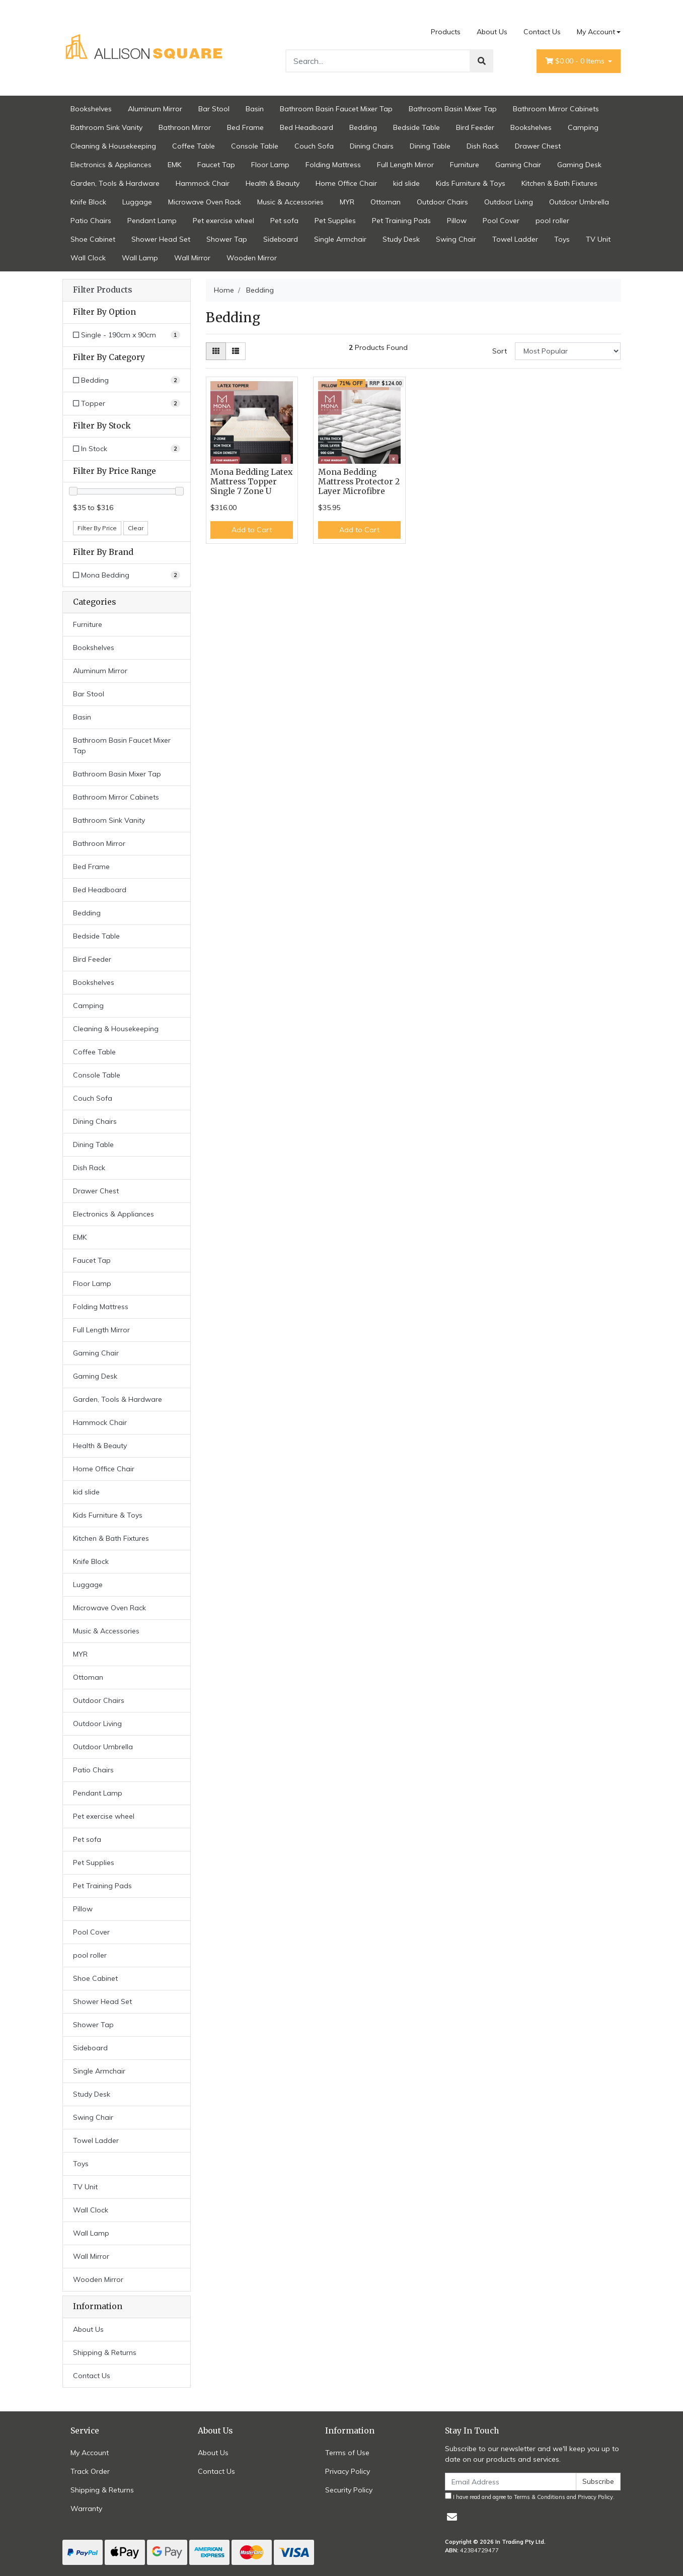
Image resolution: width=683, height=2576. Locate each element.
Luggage (137, 201)
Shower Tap (226, 239)
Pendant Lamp (152, 220)
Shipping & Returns (104, 2352)
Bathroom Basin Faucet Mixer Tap (336, 108)
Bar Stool (214, 108)
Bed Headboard (306, 127)
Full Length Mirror (405, 164)
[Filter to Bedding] (126, 380)
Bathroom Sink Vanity (106, 127)
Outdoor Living (508, 201)
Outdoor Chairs (442, 201)
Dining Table (430, 146)
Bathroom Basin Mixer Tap (453, 108)
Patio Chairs (90, 220)
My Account (89, 2452)
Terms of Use (347, 2452)
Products (446, 31)
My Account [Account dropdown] (596, 31)
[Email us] (452, 2517)
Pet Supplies (335, 220)
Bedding (363, 127)
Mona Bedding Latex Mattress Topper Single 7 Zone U (251, 481)
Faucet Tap (216, 164)
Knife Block (88, 201)
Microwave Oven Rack (204, 201)
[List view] (235, 351)
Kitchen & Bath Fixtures (559, 183)
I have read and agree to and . (530, 2496)
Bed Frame (245, 127)
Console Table (254, 146)
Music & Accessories (290, 201)
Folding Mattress (333, 164)
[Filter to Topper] (126, 403)
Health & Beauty (272, 183)
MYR (347, 201)
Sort (499, 350)
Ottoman (385, 201)
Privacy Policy (347, 2471)
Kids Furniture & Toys (470, 183)
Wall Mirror (192, 257)
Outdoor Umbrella (579, 201)
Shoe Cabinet (92, 239)
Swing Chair (456, 239)
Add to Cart (252, 529)
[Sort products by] (568, 351)
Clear (135, 528)
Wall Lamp (140, 257)
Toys (562, 239)
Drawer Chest (538, 146)
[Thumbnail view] (216, 351)
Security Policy (348, 2489)
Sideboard (280, 239)
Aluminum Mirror (155, 108)
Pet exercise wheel (223, 220)
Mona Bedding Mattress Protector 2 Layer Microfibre (359, 481)
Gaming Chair (518, 164)
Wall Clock (88, 257)
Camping (583, 127)
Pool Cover (501, 220)
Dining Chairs (372, 146)
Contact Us (542, 31)
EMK (174, 164)
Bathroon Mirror (185, 127)
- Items (575, 61)
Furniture (464, 164)
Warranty (86, 2508)
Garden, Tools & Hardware (115, 183)
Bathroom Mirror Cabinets (556, 108)
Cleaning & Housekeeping (113, 146)
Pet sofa (284, 220)
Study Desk (401, 239)
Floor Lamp (270, 164)
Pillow (457, 220)
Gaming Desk (579, 164)
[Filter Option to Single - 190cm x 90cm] (126, 335)
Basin (255, 108)
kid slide (406, 183)
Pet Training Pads (401, 220)
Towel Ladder (515, 239)
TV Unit (598, 239)
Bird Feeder (475, 127)
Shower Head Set (160, 239)
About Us (492, 31)
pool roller (552, 220)
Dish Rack (483, 146)
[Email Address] (511, 2481)
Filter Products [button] (102, 290)
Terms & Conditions (539, 2496)
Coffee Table (193, 146)
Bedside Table (416, 127)
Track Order (90, 2471)
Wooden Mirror (251, 257)
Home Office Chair (346, 183)
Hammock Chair (203, 183)
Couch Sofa (314, 146)
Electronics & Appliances (110, 164)
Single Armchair (340, 239)
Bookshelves (91, 108)
